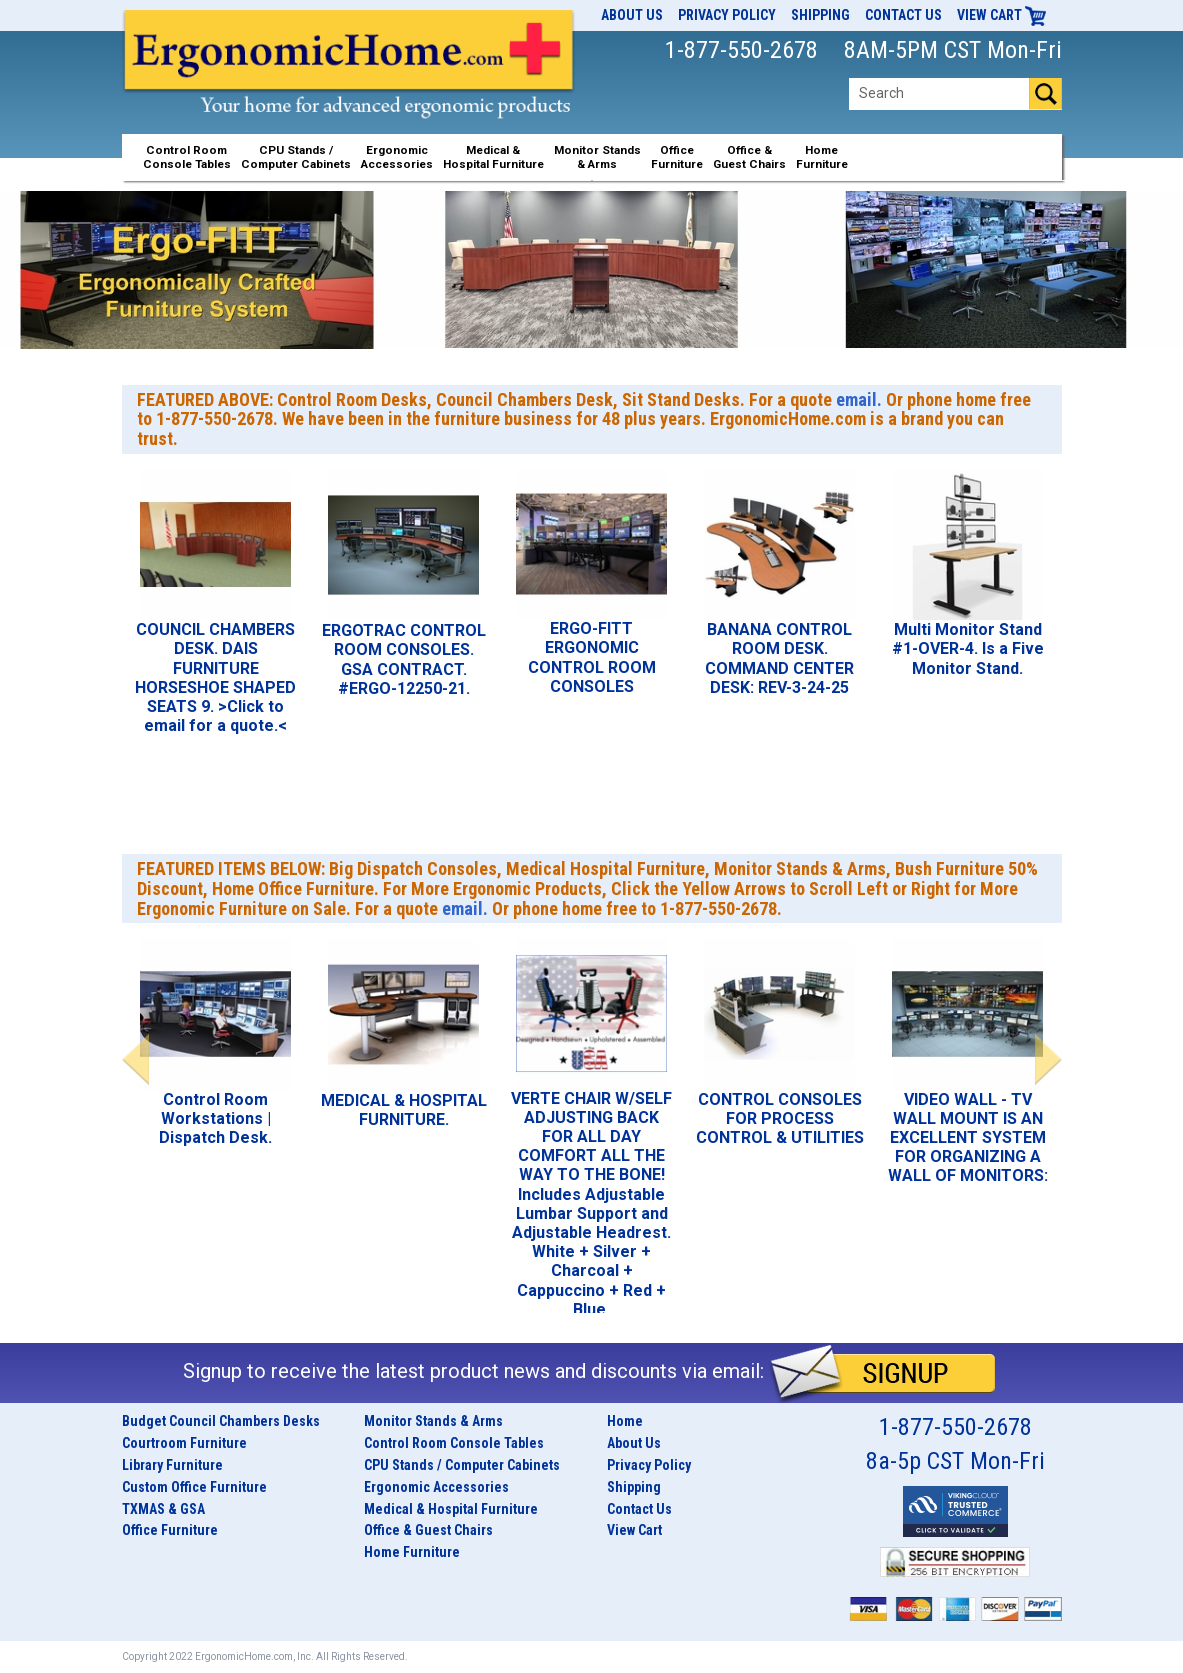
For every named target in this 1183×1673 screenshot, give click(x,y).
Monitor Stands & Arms (433, 1421)
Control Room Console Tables (454, 1443)
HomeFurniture (822, 157)
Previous (135, 1059)
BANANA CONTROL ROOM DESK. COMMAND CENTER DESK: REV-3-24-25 (779, 658)
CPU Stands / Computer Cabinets (296, 157)
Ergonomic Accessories (436, 1487)
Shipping (820, 15)
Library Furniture (172, 1465)
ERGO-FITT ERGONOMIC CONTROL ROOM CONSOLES (592, 657)
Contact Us (903, 15)
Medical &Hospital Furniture (493, 157)
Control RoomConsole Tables (187, 157)
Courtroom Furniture (184, 1443)
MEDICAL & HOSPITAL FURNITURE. (404, 1110)
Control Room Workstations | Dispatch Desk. (215, 1118)
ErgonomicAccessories (397, 157)
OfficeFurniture (677, 157)
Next (1048, 1059)
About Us (632, 15)
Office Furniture (170, 1530)
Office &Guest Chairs (749, 157)
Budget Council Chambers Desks (221, 1421)
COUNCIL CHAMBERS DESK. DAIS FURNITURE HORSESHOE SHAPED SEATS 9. (215, 668)
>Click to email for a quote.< (215, 716)
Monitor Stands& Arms (597, 157)
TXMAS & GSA (163, 1509)
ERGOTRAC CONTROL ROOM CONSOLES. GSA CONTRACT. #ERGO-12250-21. (404, 659)
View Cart (1002, 15)
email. (859, 399)
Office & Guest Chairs (428, 1530)
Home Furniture (412, 1552)
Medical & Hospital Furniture (451, 1509)
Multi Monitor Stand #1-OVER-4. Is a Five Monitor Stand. (968, 648)
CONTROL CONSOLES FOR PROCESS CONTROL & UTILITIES (780, 1118)
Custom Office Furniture (194, 1487)
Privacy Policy (727, 15)
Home (625, 1421)
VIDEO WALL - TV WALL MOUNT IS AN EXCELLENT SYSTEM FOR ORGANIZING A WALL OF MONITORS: (968, 1138)
